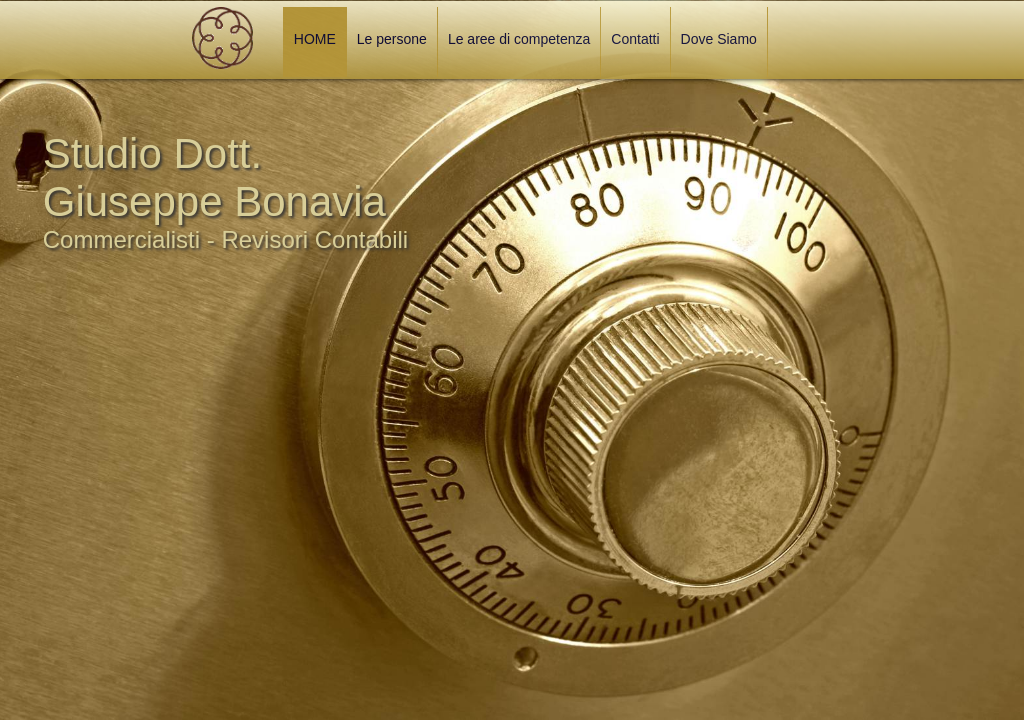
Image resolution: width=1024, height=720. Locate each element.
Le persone (392, 39)
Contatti (635, 39)
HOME (315, 39)
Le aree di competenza (519, 39)
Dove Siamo (719, 39)
